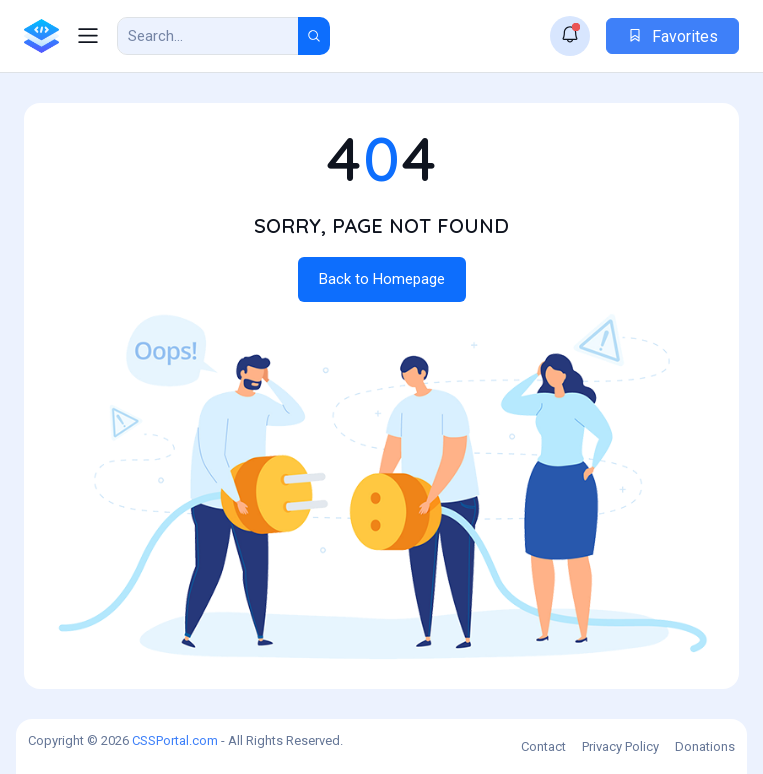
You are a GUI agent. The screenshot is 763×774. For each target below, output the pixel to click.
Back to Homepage (382, 279)
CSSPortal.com (175, 740)
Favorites (672, 36)
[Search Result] (208, 36)
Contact (543, 746)
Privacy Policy (620, 746)
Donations (705, 746)
